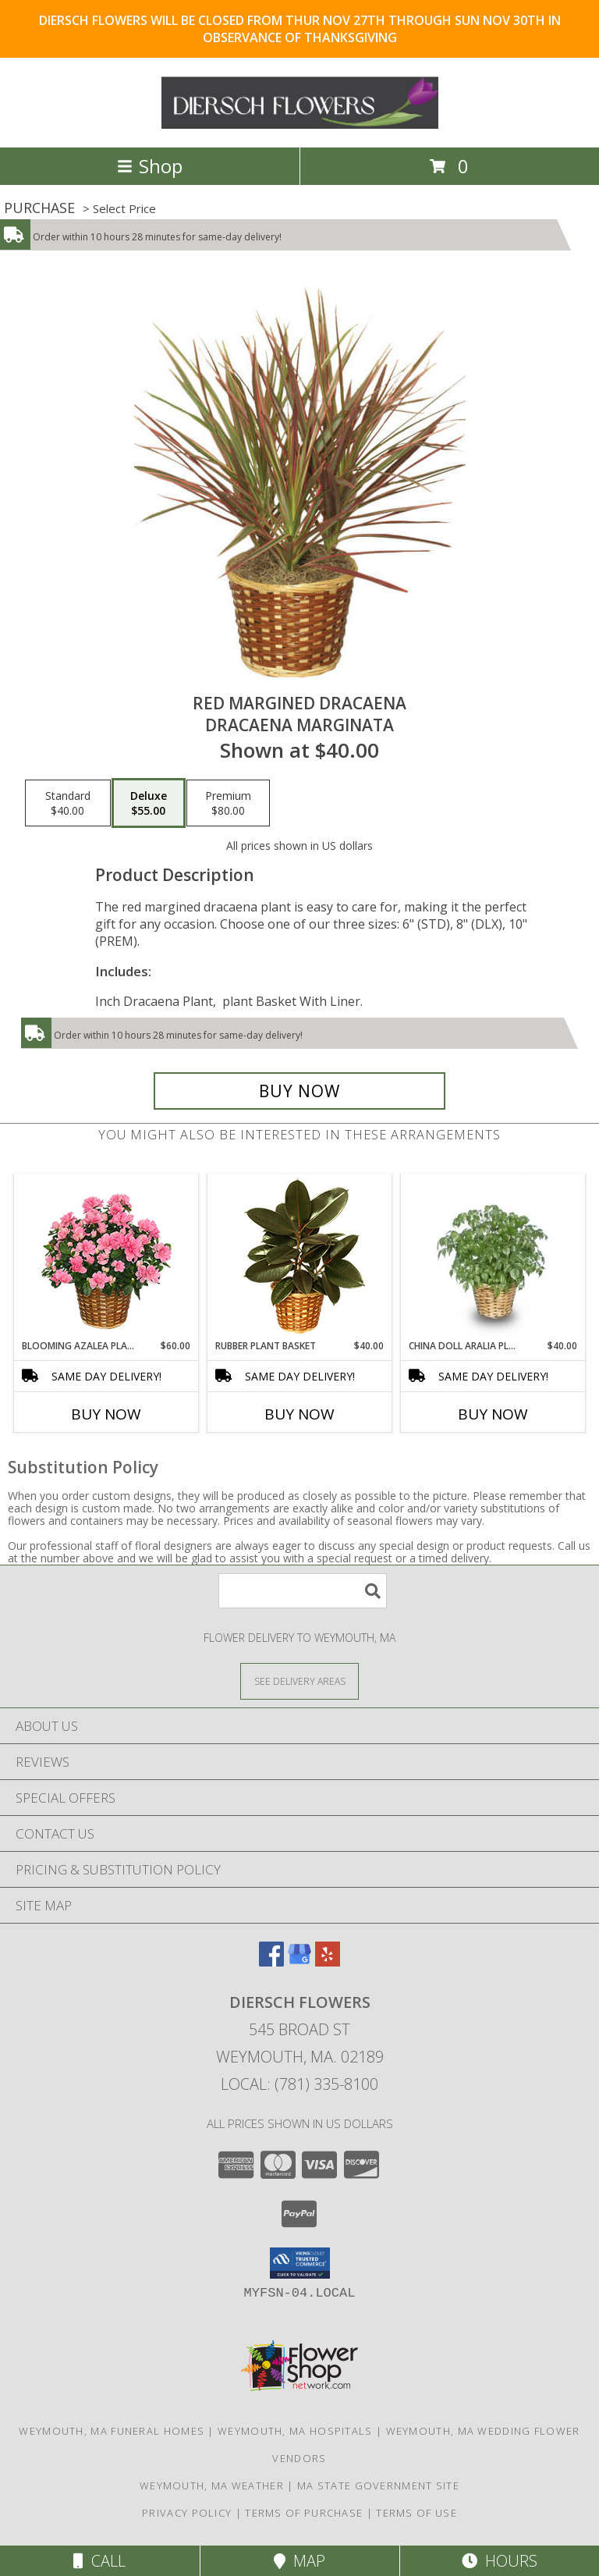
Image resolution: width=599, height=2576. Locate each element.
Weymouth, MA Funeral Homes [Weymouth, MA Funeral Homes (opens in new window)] (111, 2431)
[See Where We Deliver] (299, 1680)
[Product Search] (302, 1590)
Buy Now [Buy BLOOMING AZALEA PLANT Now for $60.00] (106, 1414)
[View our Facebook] (271, 1961)
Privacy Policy (187, 2513)
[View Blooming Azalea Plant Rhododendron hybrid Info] (106, 1257)
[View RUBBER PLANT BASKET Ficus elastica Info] (300, 1257)
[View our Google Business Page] (299, 1961)
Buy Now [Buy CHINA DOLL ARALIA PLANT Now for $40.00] (493, 1414)
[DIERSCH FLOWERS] (299, 124)
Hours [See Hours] (499, 2560)
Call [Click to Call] (99, 2560)
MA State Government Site (378, 2485)
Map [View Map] (299, 2560)
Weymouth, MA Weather (212, 2485)
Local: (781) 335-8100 (299, 2084)
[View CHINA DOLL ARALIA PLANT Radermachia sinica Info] (493, 1257)
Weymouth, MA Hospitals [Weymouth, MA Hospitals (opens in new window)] (295, 2431)
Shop (150, 166)
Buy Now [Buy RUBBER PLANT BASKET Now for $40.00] (299, 1414)
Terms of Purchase (304, 2513)
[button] (300, 2263)
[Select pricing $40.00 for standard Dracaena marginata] (68, 803)
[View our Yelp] (327, 1961)
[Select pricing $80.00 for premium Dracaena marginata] (228, 803)
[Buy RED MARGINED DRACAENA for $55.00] (299, 1091)
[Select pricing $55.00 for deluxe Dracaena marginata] (148, 803)
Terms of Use (416, 2513)
